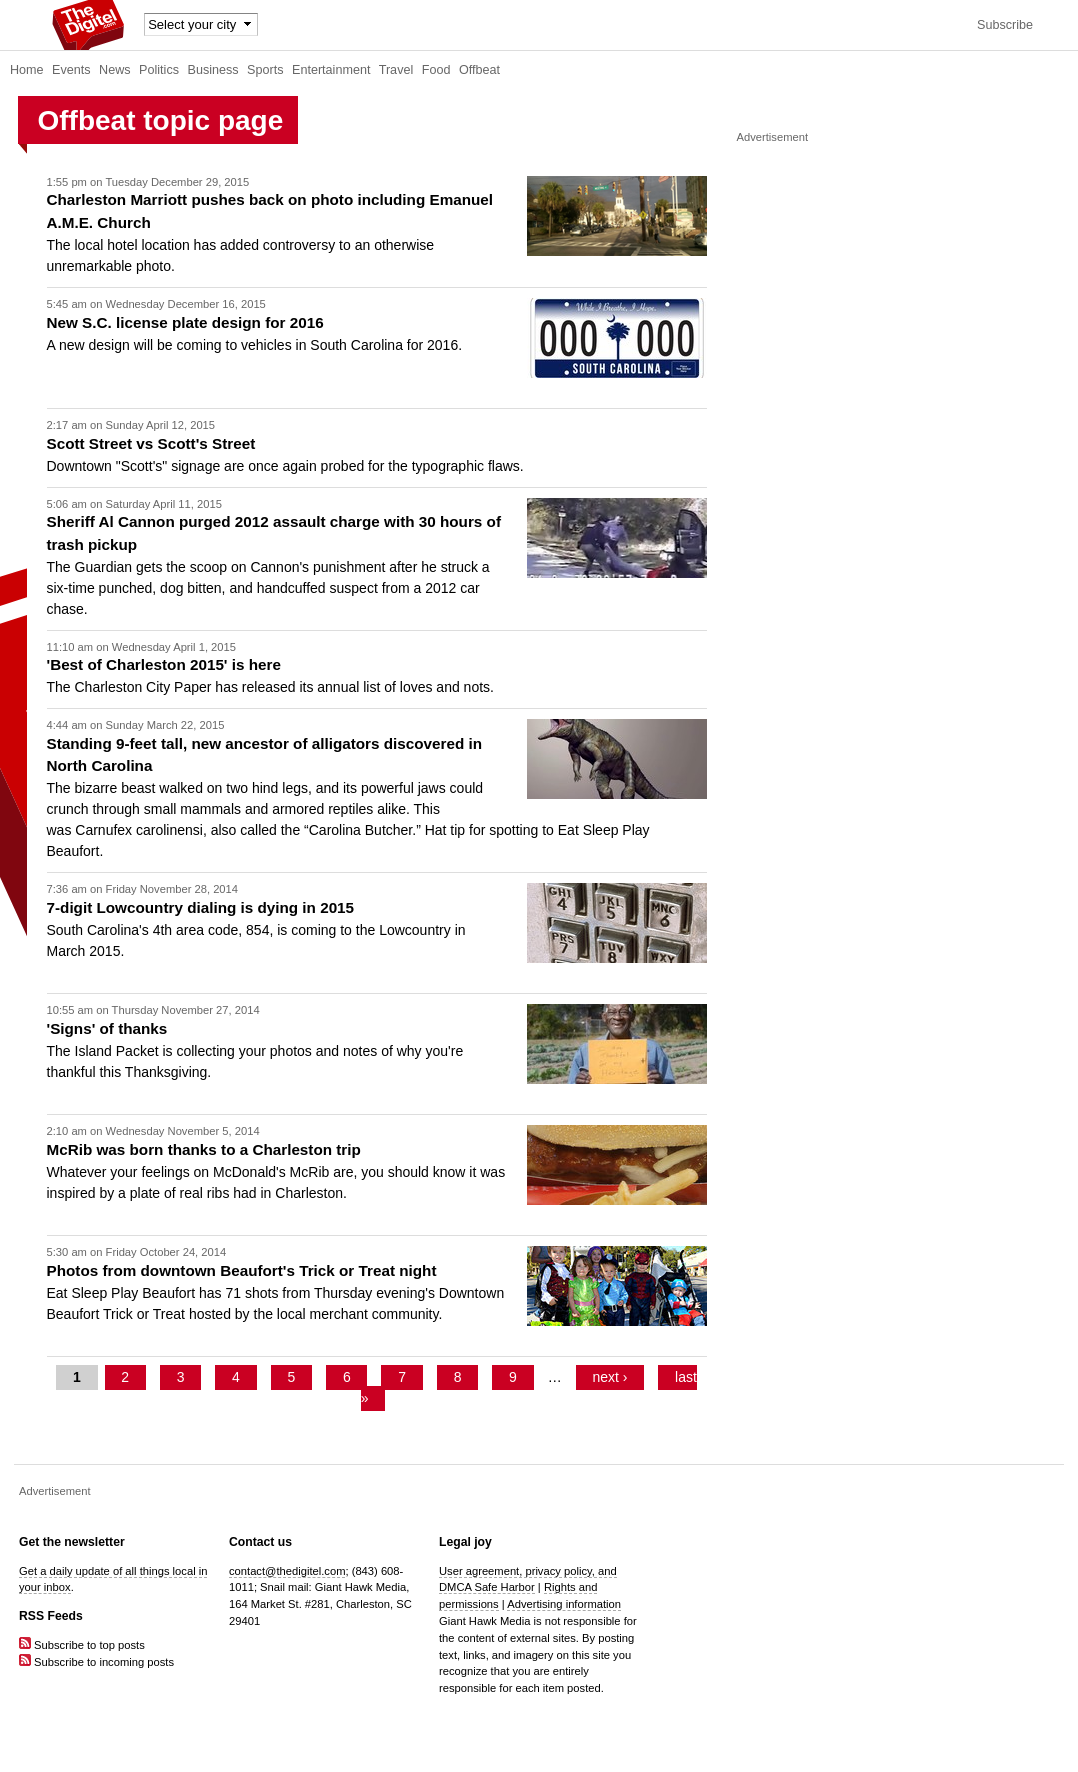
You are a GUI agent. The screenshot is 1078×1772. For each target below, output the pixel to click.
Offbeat (479, 70)
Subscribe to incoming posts (96, 1662)
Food (436, 70)
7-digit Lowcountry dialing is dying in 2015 (201, 907)
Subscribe (1005, 25)
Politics (159, 70)
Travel (396, 70)
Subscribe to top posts (82, 1645)
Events (71, 70)
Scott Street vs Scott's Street (151, 443)
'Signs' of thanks (107, 1028)
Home (27, 70)
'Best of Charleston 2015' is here (164, 664)
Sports (265, 70)
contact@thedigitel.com (287, 1571)
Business (213, 70)
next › (609, 1377)
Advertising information (564, 1604)
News (115, 70)
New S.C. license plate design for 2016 (185, 322)
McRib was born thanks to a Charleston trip (204, 1149)
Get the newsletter (72, 1542)
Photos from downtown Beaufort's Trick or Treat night (242, 1270)
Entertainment (331, 70)
